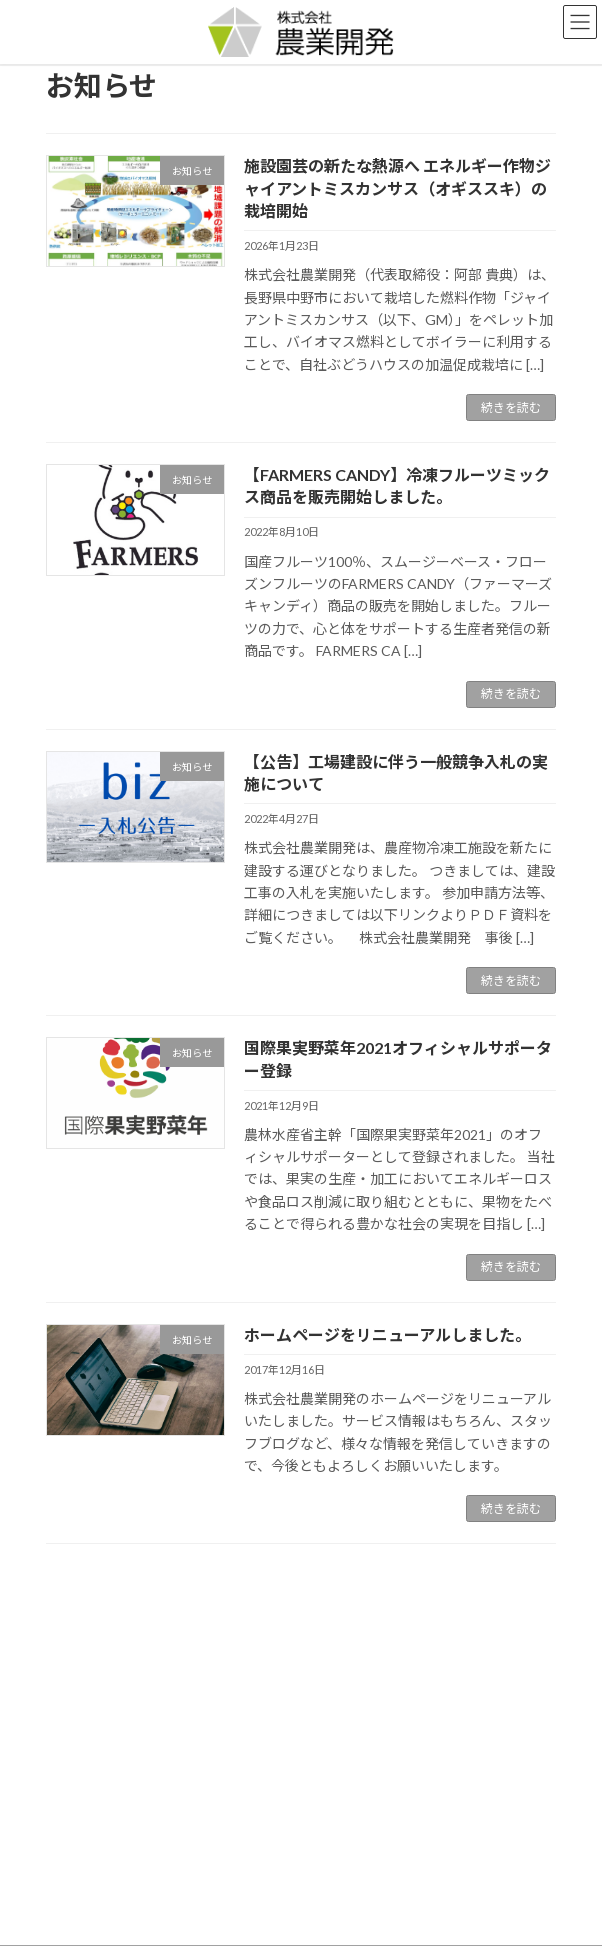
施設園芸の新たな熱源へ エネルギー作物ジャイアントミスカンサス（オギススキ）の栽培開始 (397, 188)
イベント (82, 1661)
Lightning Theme (296, 1918)
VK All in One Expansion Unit (415, 1918)
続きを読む (511, 407)
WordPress (204, 1918)
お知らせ (82, 1625)
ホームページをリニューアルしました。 (387, 1334)
